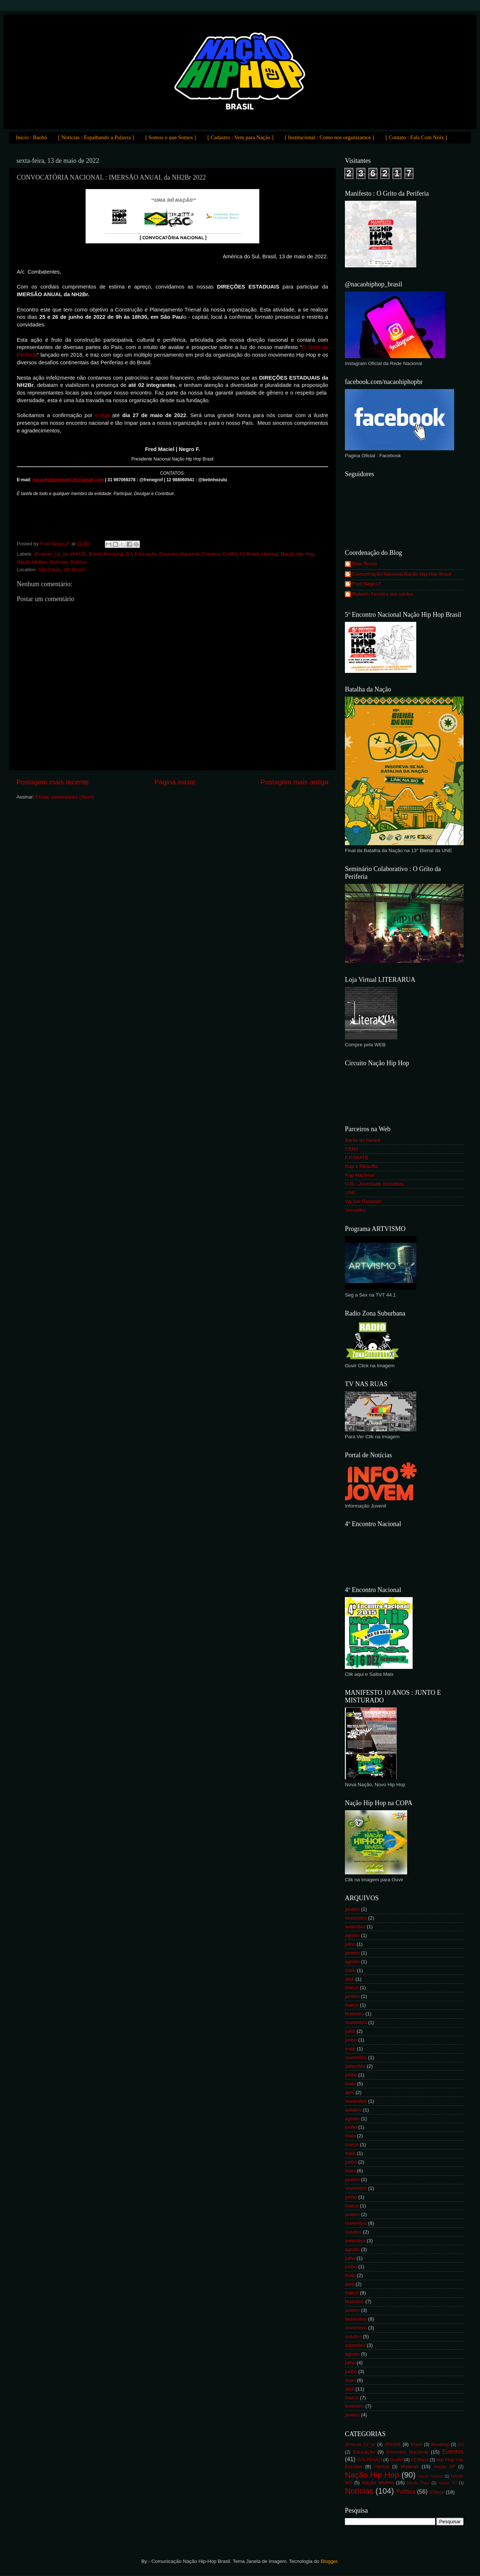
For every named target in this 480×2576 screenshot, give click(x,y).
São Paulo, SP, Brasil (61, 569)
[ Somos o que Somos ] (170, 137)
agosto (352, 1935)
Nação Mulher (32, 562)
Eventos (211, 554)
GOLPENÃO (369, 2459)
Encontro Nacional (179, 554)
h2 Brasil (249, 554)
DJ (129, 554)
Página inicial (174, 782)
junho (351, 2040)
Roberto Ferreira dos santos (382, 594)
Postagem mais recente (52, 782)
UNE (350, 1192)
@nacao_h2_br (50, 554)
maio (350, 1970)
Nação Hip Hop (297, 554)
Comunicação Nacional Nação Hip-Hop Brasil (401, 574)
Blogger (328, 2561)
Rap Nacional (359, 1175)
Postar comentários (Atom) (65, 797)
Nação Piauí (418, 2483)
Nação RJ (447, 2483)
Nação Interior (430, 2476)
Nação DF (444, 2466)
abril (349, 1979)
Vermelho (355, 1210)
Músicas (410, 2466)
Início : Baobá (31, 137)
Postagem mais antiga (294, 782)
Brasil (95, 554)
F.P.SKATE (357, 1157)
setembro (355, 1926)
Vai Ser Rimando (363, 1201)
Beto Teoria (364, 563)
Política (78, 562)
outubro (353, 2110)
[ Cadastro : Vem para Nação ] (241, 137)
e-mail (102, 415)
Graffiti (230, 554)
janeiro (352, 1909)
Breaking (113, 554)
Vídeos (436, 2492)
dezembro (356, 2319)
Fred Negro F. (367, 584)
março (352, 1987)
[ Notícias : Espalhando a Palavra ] (96, 137)
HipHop (270, 554)
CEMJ (351, 1149)
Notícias (59, 562)
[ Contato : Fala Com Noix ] (416, 137)
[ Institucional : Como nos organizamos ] (329, 137)
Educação (146, 554)
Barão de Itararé (363, 1140)
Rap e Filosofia (361, 1166)
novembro (356, 1918)
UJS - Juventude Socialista (374, 1184)
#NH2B (78, 554)
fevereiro (354, 2013)
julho (350, 1944)
